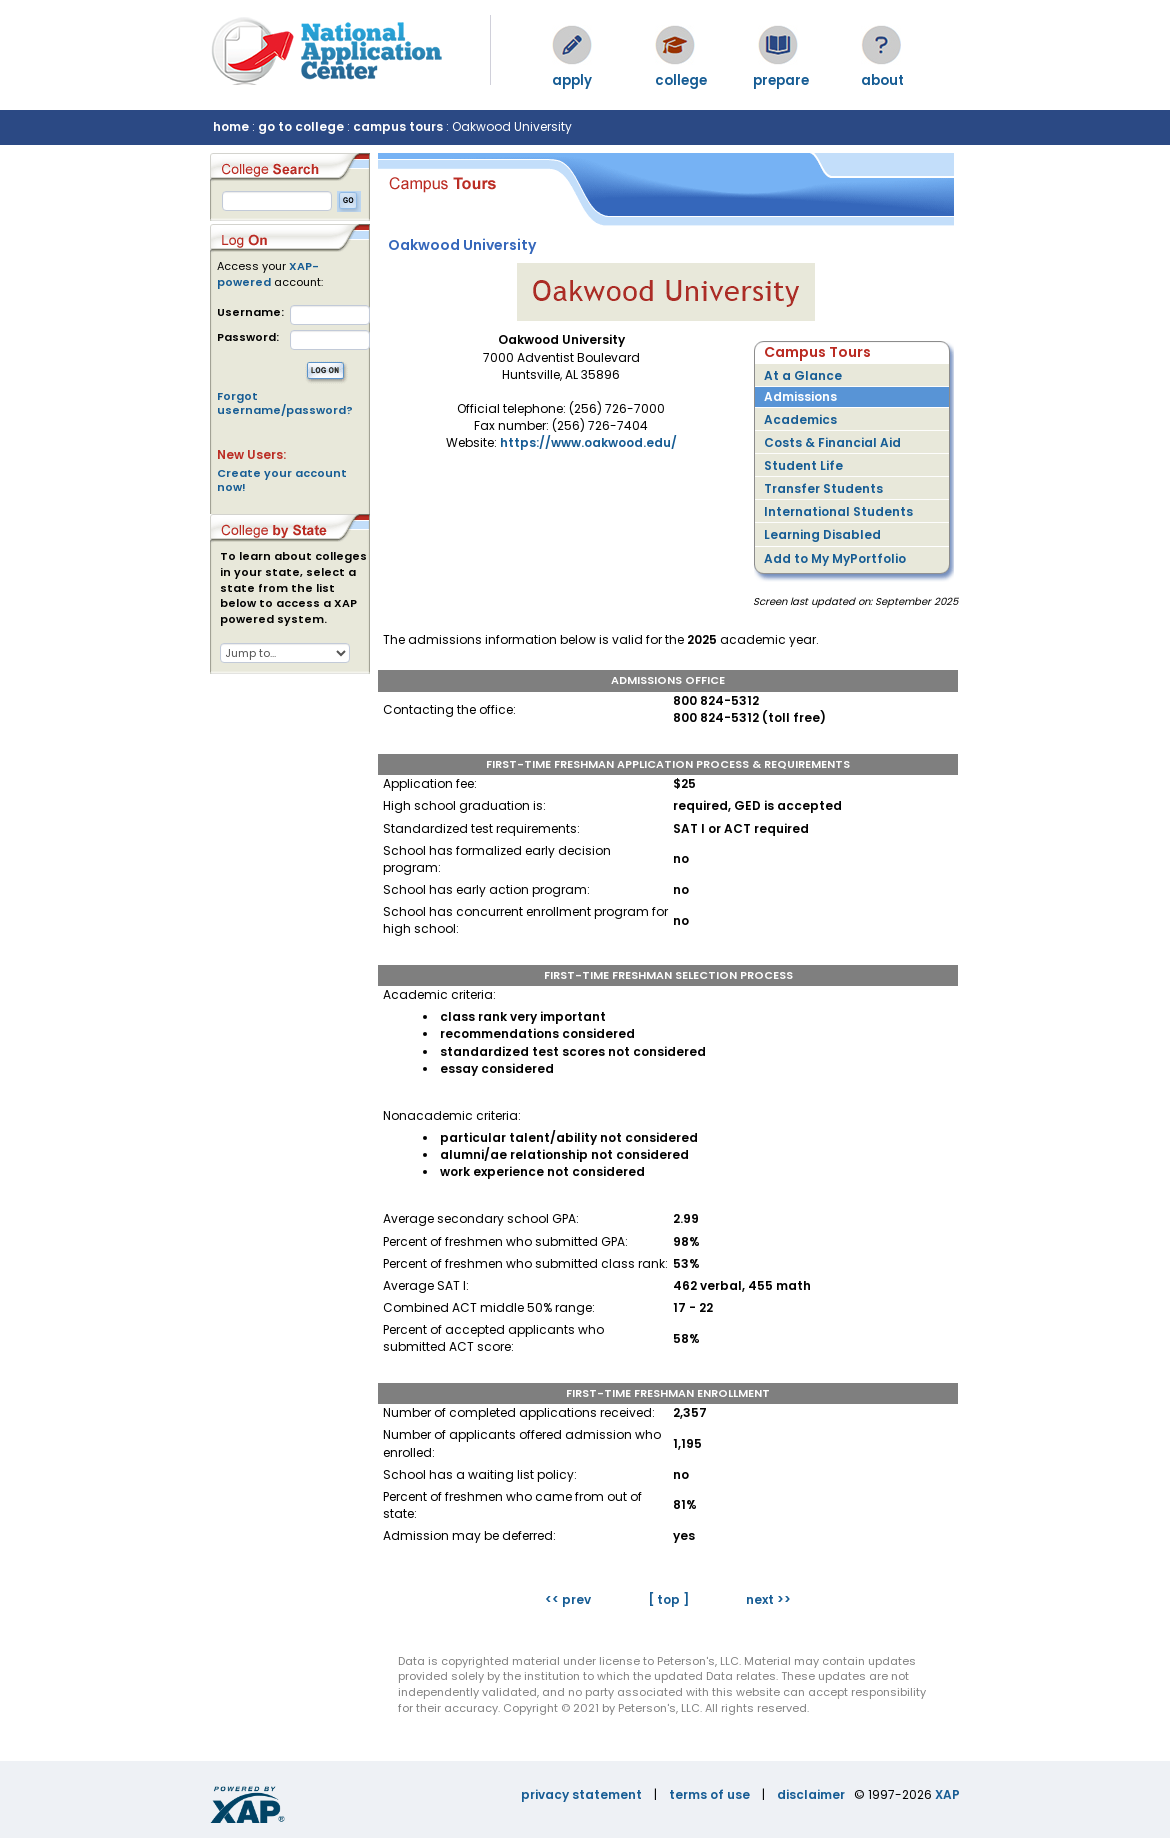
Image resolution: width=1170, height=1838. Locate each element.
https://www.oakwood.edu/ (588, 442)
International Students (838, 511)
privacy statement (581, 1794)
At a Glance (803, 375)
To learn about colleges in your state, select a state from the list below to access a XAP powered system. (293, 588)
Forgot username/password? (285, 403)
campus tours (398, 126)
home (231, 126)
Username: (250, 312)
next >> (768, 1599)
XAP (947, 1794)
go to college (301, 126)
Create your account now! (282, 480)
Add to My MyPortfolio (835, 558)
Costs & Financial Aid (832, 442)
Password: (248, 337)
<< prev (568, 1599)
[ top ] (668, 1599)
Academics (800, 419)
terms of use (709, 1794)
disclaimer (811, 1794)
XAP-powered (268, 274)
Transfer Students (823, 488)
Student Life (803, 465)
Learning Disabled (822, 534)
